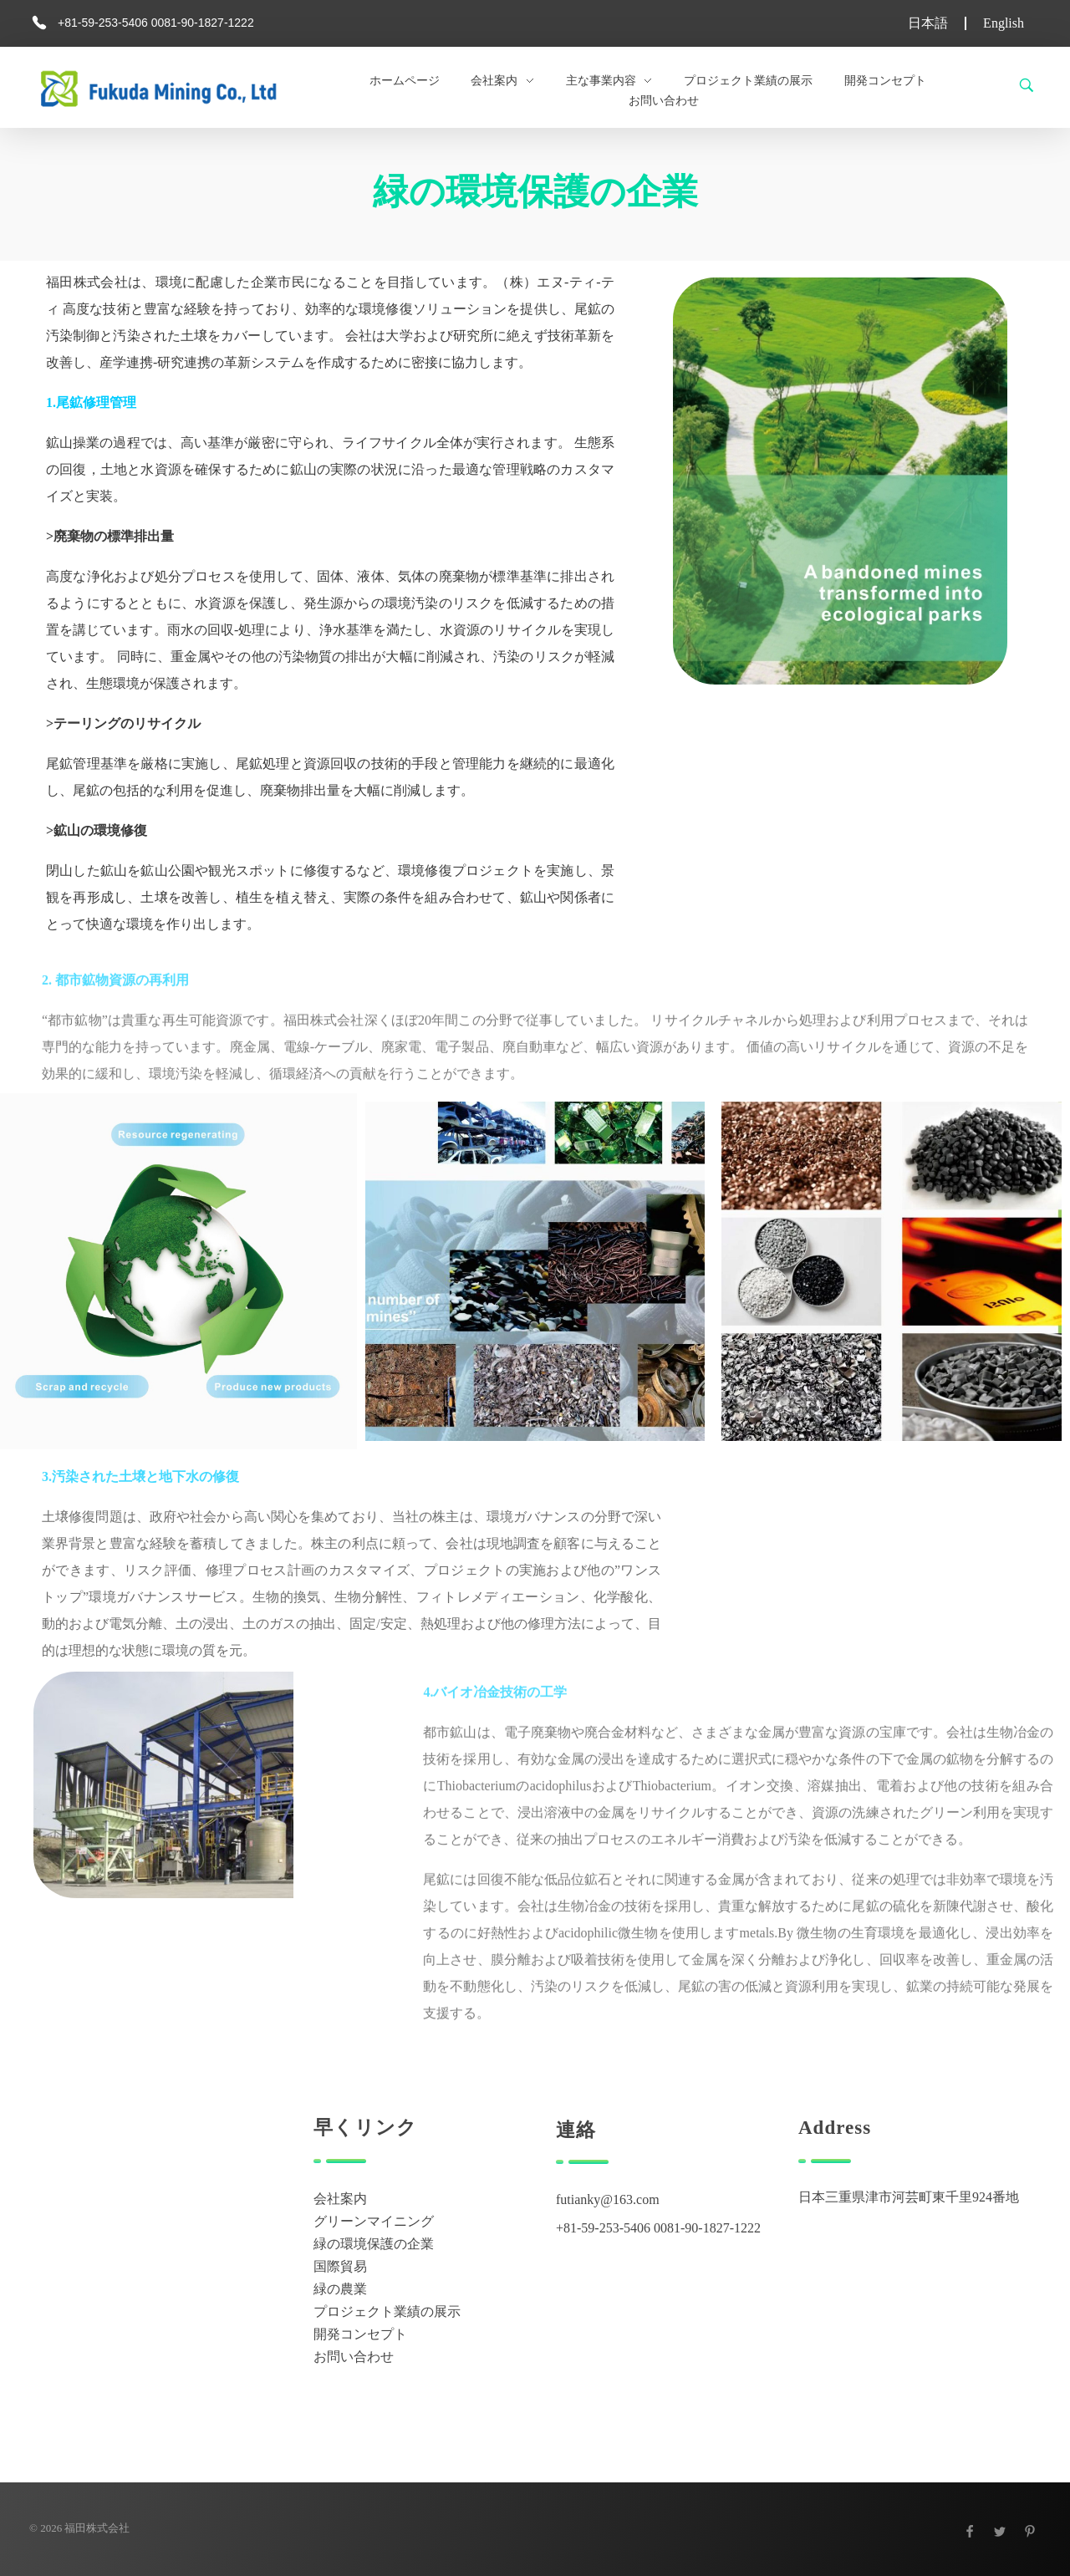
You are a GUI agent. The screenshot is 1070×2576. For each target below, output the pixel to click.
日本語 (928, 23)
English (1003, 23)
